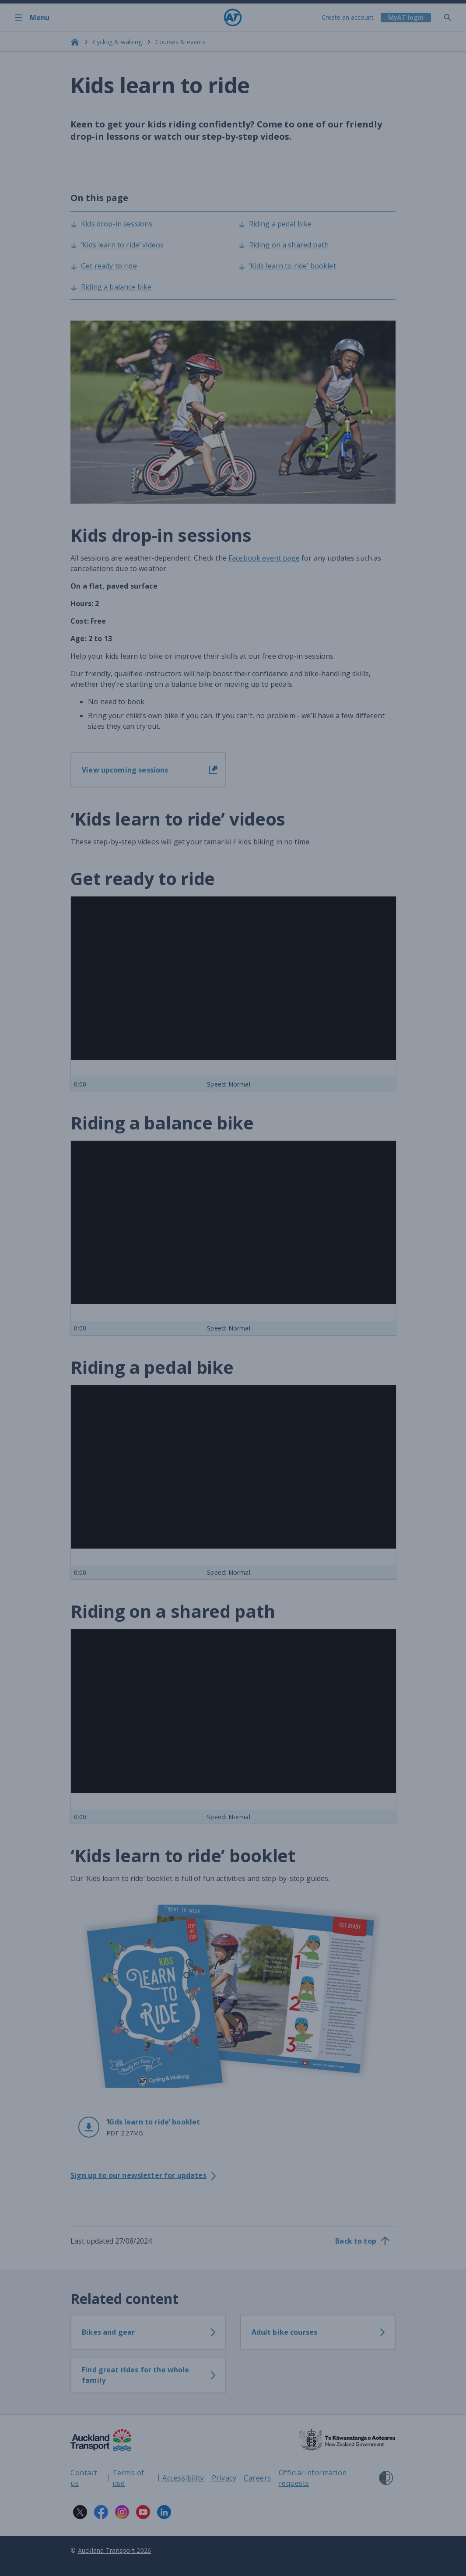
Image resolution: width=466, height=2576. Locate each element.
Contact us (84, 2478)
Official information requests (313, 2478)
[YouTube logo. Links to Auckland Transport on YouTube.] (143, 2512)
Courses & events (180, 42)
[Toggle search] (451, 18)
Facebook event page (264, 558)
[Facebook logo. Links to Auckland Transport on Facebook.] (101, 2512)
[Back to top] (363, 2241)
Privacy (224, 2478)
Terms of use (128, 2478)
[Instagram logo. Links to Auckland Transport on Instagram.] (122, 2512)
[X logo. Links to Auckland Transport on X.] (80, 2512)
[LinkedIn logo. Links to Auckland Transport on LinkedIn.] (164, 2512)
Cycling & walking (117, 42)
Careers (257, 2478)
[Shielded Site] (386, 2478)
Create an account (347, 17)
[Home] (232, 17)
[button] (148, 2127)
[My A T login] (405, 17)
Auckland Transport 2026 (114, 2550)
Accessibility (183, 2478)
